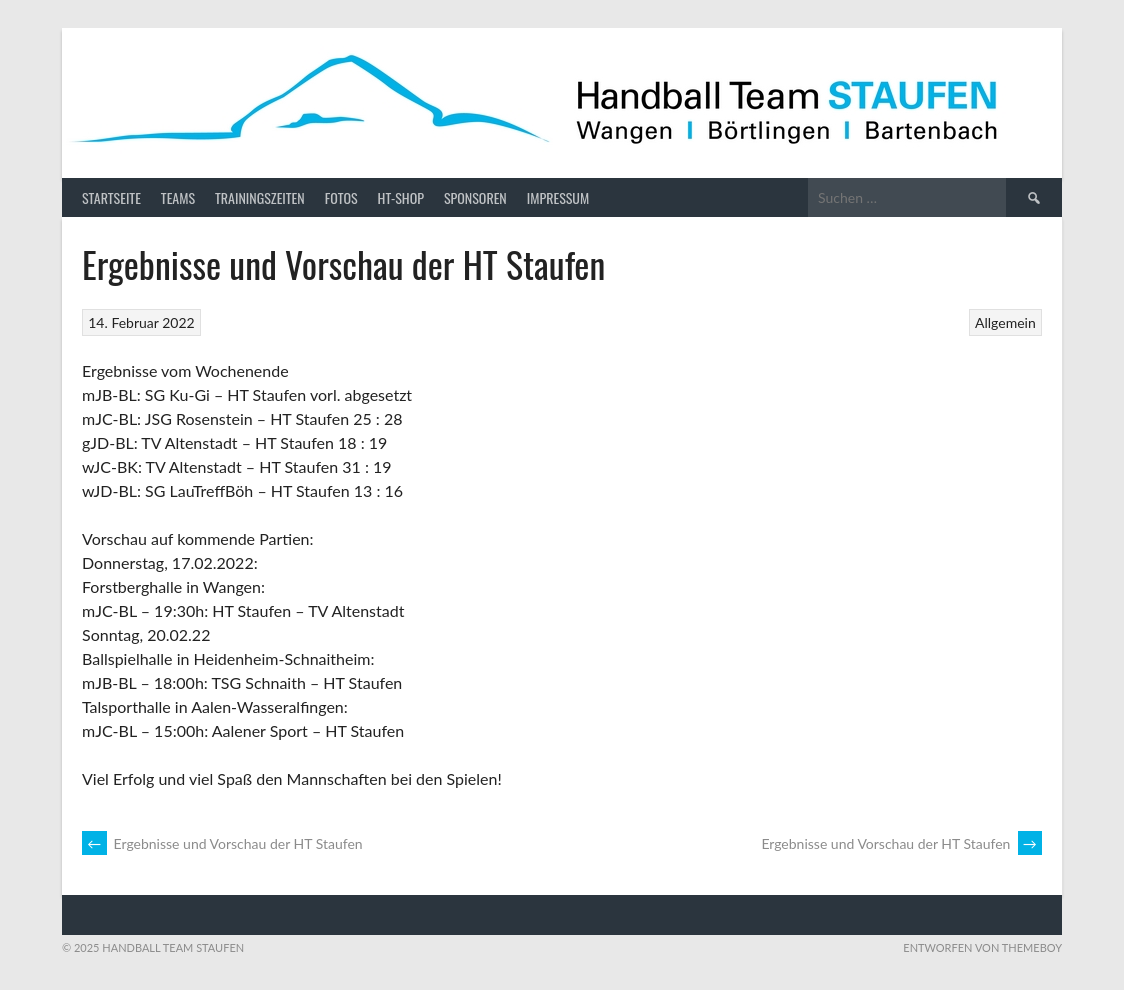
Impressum (558, 197)
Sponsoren (475, 197)
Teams (178, 197)
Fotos (341, 197)
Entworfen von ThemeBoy (982, 947)
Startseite (111, 197)
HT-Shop (401, 197)
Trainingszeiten (260, 197)
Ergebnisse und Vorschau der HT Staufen (222, 843)
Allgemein (1005, 322)
